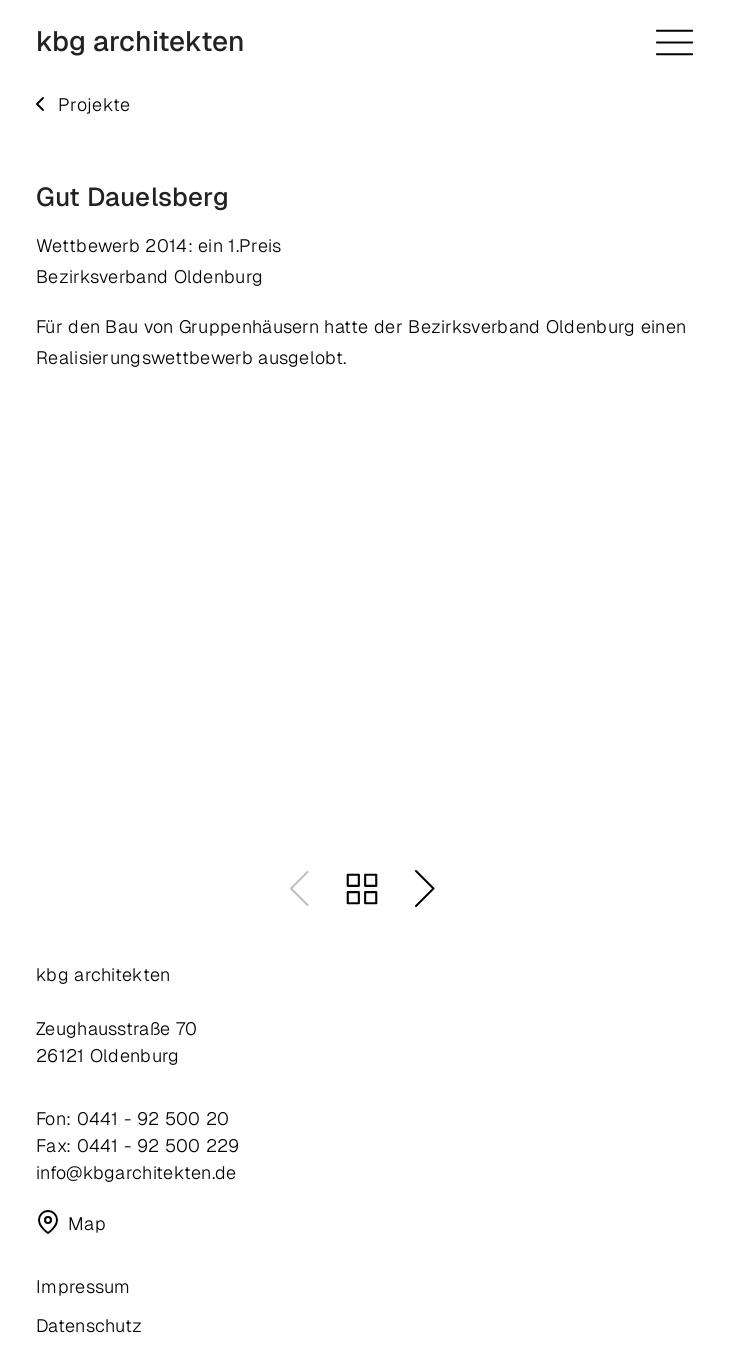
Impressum (83, 1286)
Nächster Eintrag (425, 889)
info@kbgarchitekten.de (136, 1172)
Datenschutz (89, 1325)
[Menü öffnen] (674, 42)
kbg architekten (140, 42)
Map (87, 1223)
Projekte (94, 104)
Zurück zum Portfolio (362, 889)
